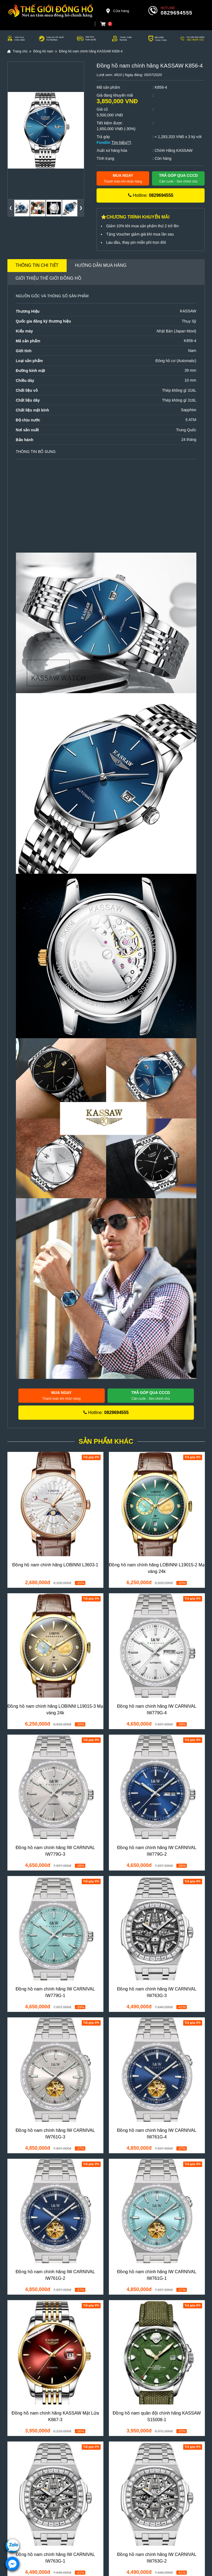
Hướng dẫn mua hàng (100, 265)
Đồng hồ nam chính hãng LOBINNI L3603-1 (55, 1565)
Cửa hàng (117, 11)
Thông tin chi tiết (37, 265)
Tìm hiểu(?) (121, 142)
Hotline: (150, 195)
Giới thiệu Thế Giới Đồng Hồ (48, 278)
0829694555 (177, 13)
